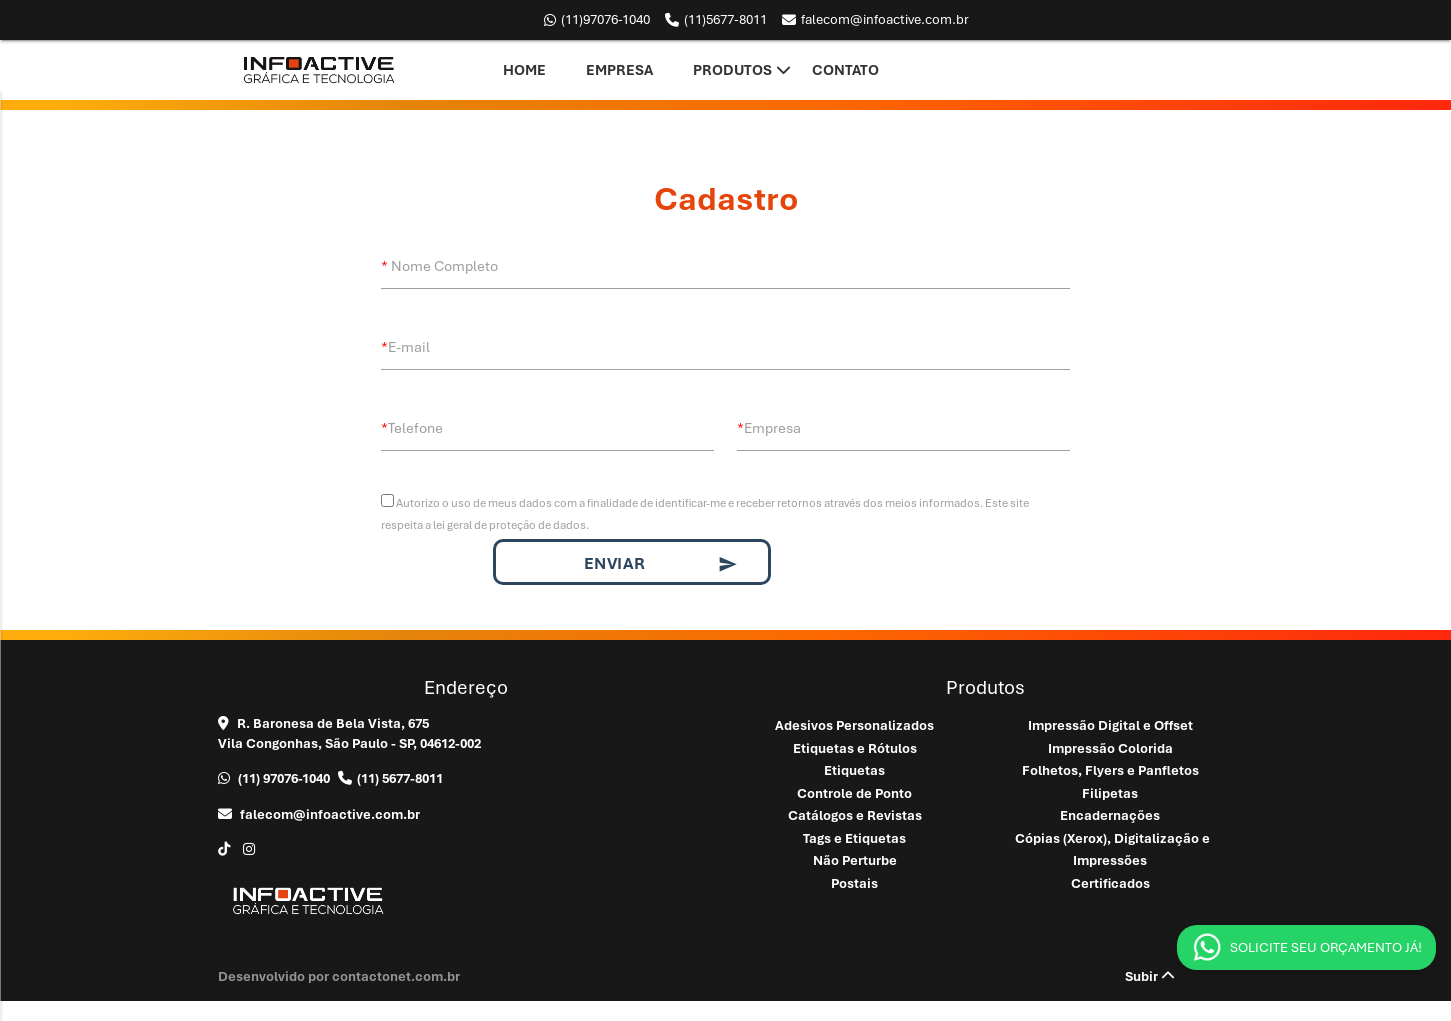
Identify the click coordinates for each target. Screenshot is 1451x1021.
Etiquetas (854, 770)
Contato (845, 70)
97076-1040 (597, 20)
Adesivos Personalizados (854, 725)
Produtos (732, 70)
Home (524, 70)
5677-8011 (716, 20)
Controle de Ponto (854, 793)
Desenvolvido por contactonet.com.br (339, 976)
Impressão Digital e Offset (1110, 725)
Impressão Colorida (1110, 748)
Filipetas (1110, 793)
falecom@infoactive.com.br (875, 20)
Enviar (661, 564)
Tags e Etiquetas (854, 838)
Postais (854, 883)
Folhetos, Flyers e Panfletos (1110, 770)
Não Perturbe (855, 860)
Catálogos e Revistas (855, 815)
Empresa (619, 70)
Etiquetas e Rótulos (855, 748)
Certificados (1110, 883)
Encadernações (1110, 815)
